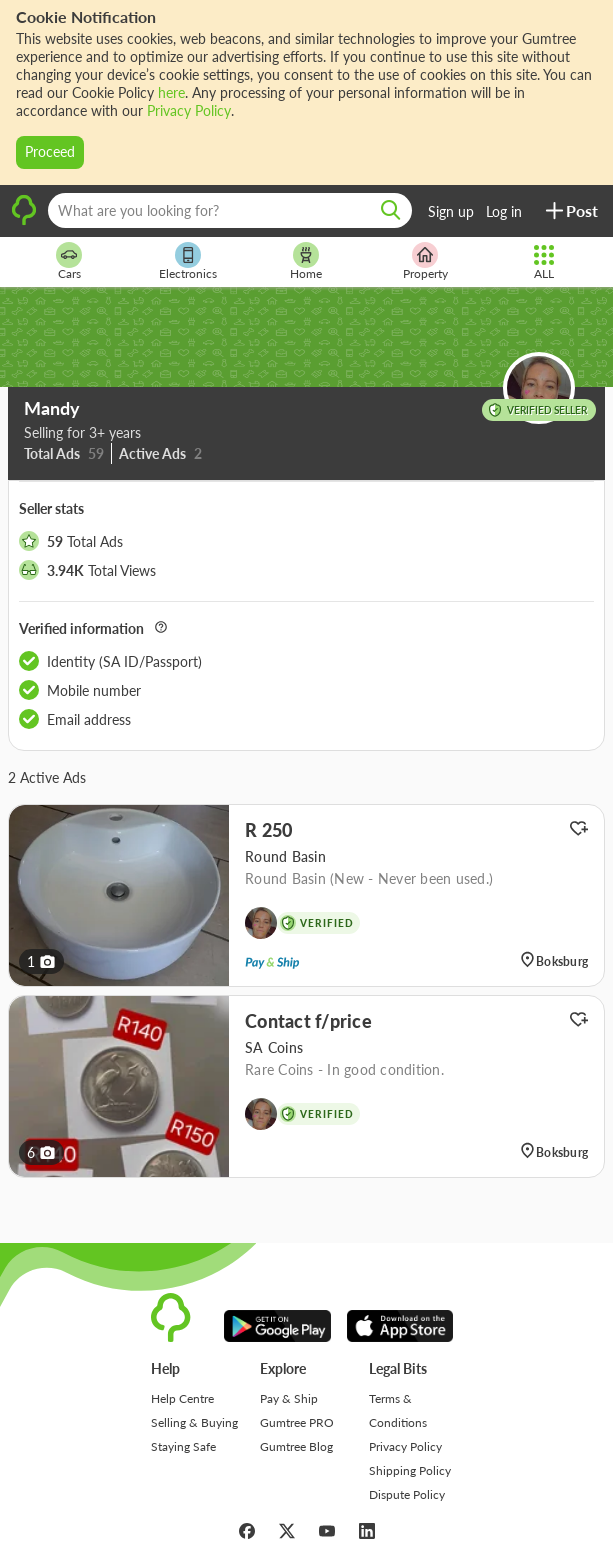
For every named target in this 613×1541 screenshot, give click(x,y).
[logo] (24, 222)
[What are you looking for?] (230, 210)
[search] (391, 210)
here (171, 92)
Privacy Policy (189, 110)
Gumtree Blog (296, 1446)
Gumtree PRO (297, 1422)
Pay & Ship (289, 1398)
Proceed (50, 151)
